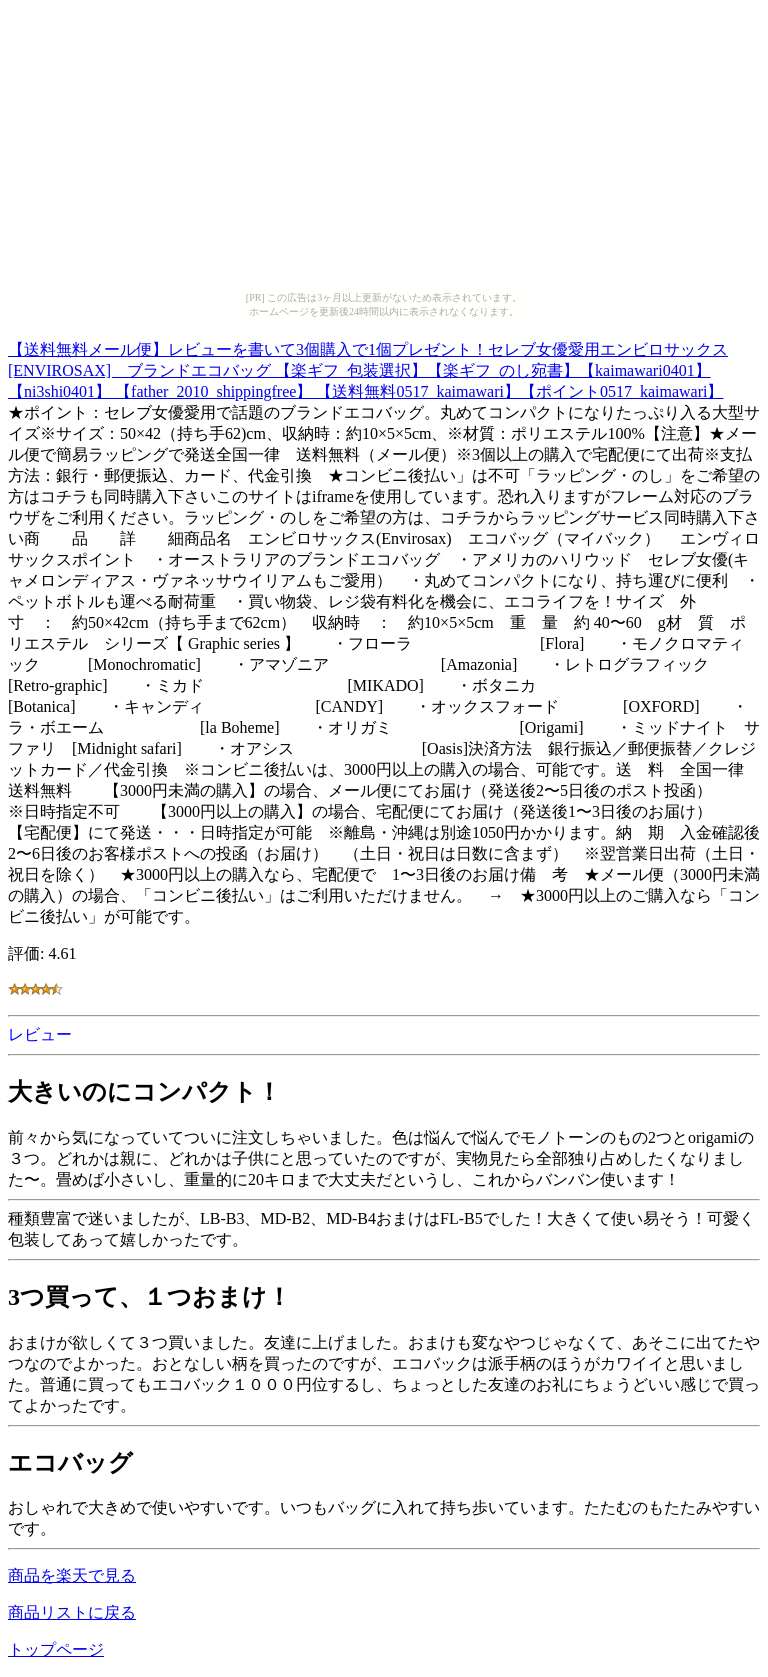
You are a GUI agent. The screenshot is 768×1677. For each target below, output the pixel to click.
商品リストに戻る (72, 1612)
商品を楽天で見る (72, 1575)
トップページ (56, 1649)
